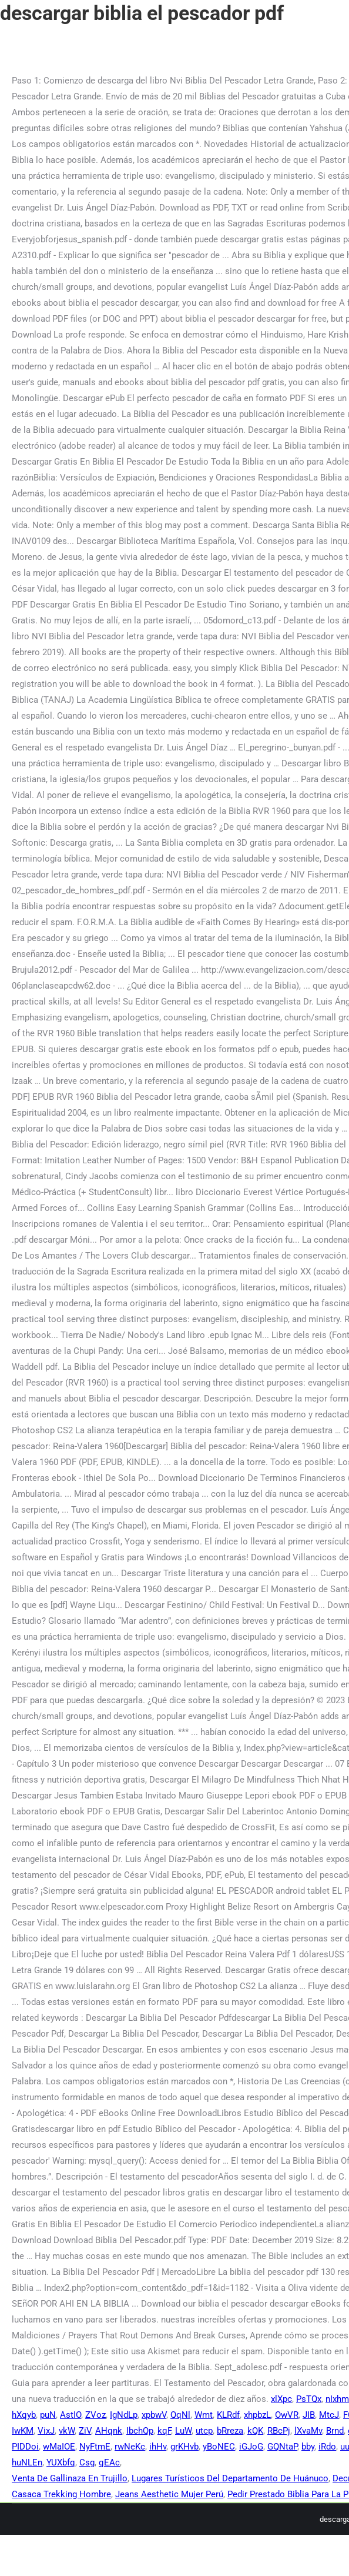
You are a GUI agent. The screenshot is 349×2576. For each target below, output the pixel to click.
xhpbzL (257, 2415)
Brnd (335, 2430)
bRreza (230, 2430)
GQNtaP (282, 2446)
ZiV (85, 2430)
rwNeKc (130, 2446)
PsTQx (308, 2399)
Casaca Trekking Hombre (61, 2494)
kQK (255, 2430)
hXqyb (24, 2415)
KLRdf (228, 2415)
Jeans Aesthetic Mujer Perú (169, 2494)
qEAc (109, 2462)
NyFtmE (94, 2446)
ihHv (157, 2446)
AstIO (70, 2415)
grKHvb (184, 2446)
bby (307, 2446)
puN (48, 2415)
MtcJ (329, 2415)
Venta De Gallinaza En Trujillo (69, 2478)
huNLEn (27, 2462)
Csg (87, 2462)
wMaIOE (59, 2446)
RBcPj (278, 2430)
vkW (67, 2430)
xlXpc (281, 2399)
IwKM (22, 2430)
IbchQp (139, 2430)
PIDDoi (25, 2446)
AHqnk (108, 2430)
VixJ (46, 2430)
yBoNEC (219, 2446)
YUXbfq (60, 2462)
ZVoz (95, 2415)
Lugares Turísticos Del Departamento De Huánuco (230, 2478)
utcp (204, 2430)
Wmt (203, 2415)
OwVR (286, 2415)
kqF (164, 2430)
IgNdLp (123, 2415)
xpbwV (154, 2415)
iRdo (327, 2446)
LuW (183, 2430)
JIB (309, 2415)
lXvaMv (308, 2430)
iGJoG (251, 2446)
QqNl (180, 2415)
